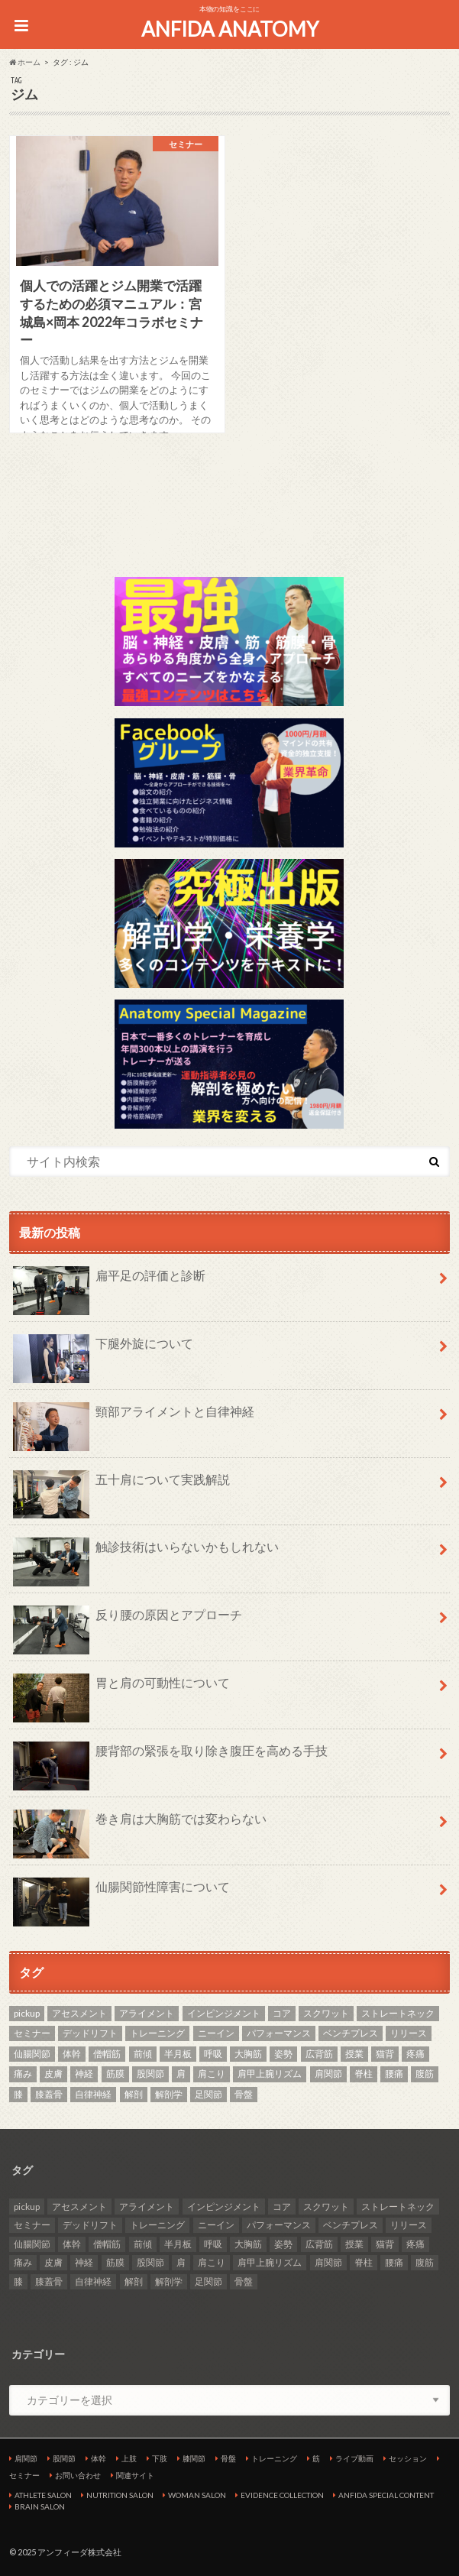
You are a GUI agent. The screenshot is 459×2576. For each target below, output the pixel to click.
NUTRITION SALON (120, 2495)
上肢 (129, 2458)
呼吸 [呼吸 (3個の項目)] (213, 2053)
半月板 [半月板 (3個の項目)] (178, 2053)
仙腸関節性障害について (121, 1893)
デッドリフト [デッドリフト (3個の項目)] (90, 2033)
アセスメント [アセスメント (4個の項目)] (79, 2013)
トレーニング (274, 2458)
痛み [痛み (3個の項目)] (23, 2073)
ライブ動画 (354, 2458)
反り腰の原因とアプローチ (127, 1621)
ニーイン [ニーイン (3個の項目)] (216, 2033)
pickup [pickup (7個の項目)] (27, 2013)
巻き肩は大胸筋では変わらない (140, 1825)
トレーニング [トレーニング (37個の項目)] (157, 2033)
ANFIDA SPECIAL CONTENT (386, 2495)
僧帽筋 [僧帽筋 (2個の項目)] (107, 2053)
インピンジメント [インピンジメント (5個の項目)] (223, 2013)
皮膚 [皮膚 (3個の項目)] (53, 2073)
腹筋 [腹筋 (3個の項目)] (424, 2073)
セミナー (24, 2475)
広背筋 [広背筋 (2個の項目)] (319, 2053)
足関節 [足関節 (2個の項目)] (208, 2094)
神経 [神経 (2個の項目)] (84, 2073)
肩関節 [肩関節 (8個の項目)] (328, 2073)
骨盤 (228, 2458)
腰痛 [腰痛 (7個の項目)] (394, 2073)
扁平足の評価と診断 (109, 1281)
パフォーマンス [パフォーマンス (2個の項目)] (279, 2033)
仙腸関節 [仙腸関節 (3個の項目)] (32, 2053)
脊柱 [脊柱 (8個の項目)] (363, 2073)
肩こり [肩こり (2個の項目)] (211, 2073)
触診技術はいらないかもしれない (146, 1552)
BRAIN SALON (40, 2506)
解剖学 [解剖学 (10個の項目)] (169, 2094)
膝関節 (194, 2458)
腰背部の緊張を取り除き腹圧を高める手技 (170, 1757)
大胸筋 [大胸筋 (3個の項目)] (248, 2053)
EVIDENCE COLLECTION (282, 2495)
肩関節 (26, 2458)
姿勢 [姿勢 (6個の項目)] (283, 2053)
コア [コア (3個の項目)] (282, 2013)
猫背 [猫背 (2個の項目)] (385, 2053)
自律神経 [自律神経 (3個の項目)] (93, 2094)
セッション (408, 2458)
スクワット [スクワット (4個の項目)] (326, 2013)
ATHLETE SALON (43, 2495)
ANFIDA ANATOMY (229, 29)
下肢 (159, 2458)
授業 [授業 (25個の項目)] (354, 2053)
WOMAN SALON (197, 2495)
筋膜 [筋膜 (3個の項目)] (115, 2073)
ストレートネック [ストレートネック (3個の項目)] (398, 2013)
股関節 (64, 2458)
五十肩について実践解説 (121, 1485)
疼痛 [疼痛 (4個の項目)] (415, 2053)
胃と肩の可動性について (121, 1689)
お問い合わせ (78, 2475)
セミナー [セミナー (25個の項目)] (32, 2033)
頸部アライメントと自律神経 (133, 1417)
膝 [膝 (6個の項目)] (18, 2094)
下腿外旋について (103, 1349)
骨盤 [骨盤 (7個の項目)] (243, 2094)
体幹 (98, 2458)
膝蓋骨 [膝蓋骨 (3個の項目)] (49, 2094)
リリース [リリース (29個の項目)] (408, 2033)
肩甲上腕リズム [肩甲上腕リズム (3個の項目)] (270, 2073)
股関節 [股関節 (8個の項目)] (150, 2073)
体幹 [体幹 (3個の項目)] (72, 2053)
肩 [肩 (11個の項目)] (181, 2073)
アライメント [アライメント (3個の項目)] (146, 2013)
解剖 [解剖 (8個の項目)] (133, 2094)
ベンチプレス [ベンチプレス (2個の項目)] (350, 2033)
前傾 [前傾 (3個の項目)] (143, 2053)
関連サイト (135, 2475)
